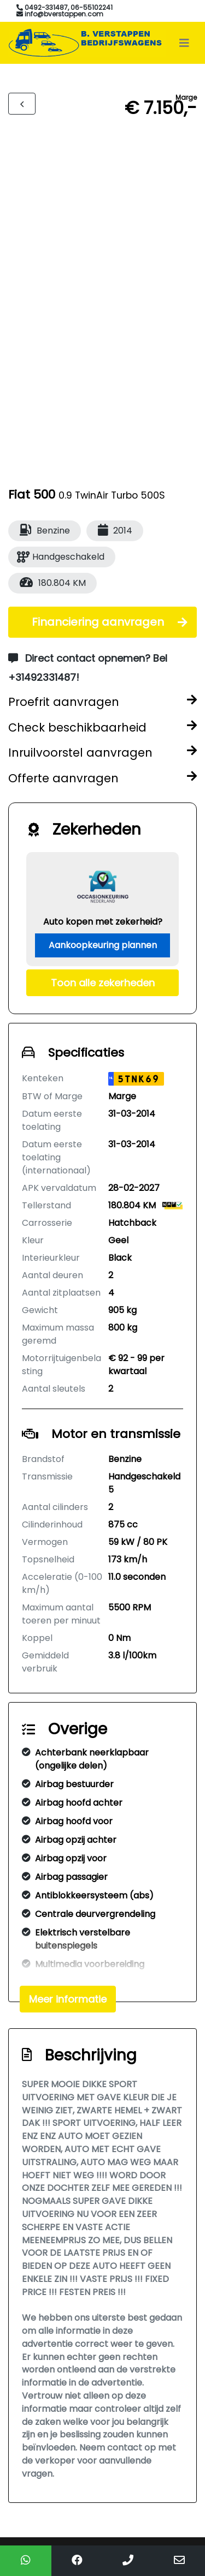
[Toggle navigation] (184, 43)
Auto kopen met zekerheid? (102, 921)
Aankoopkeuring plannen (103, 945)
